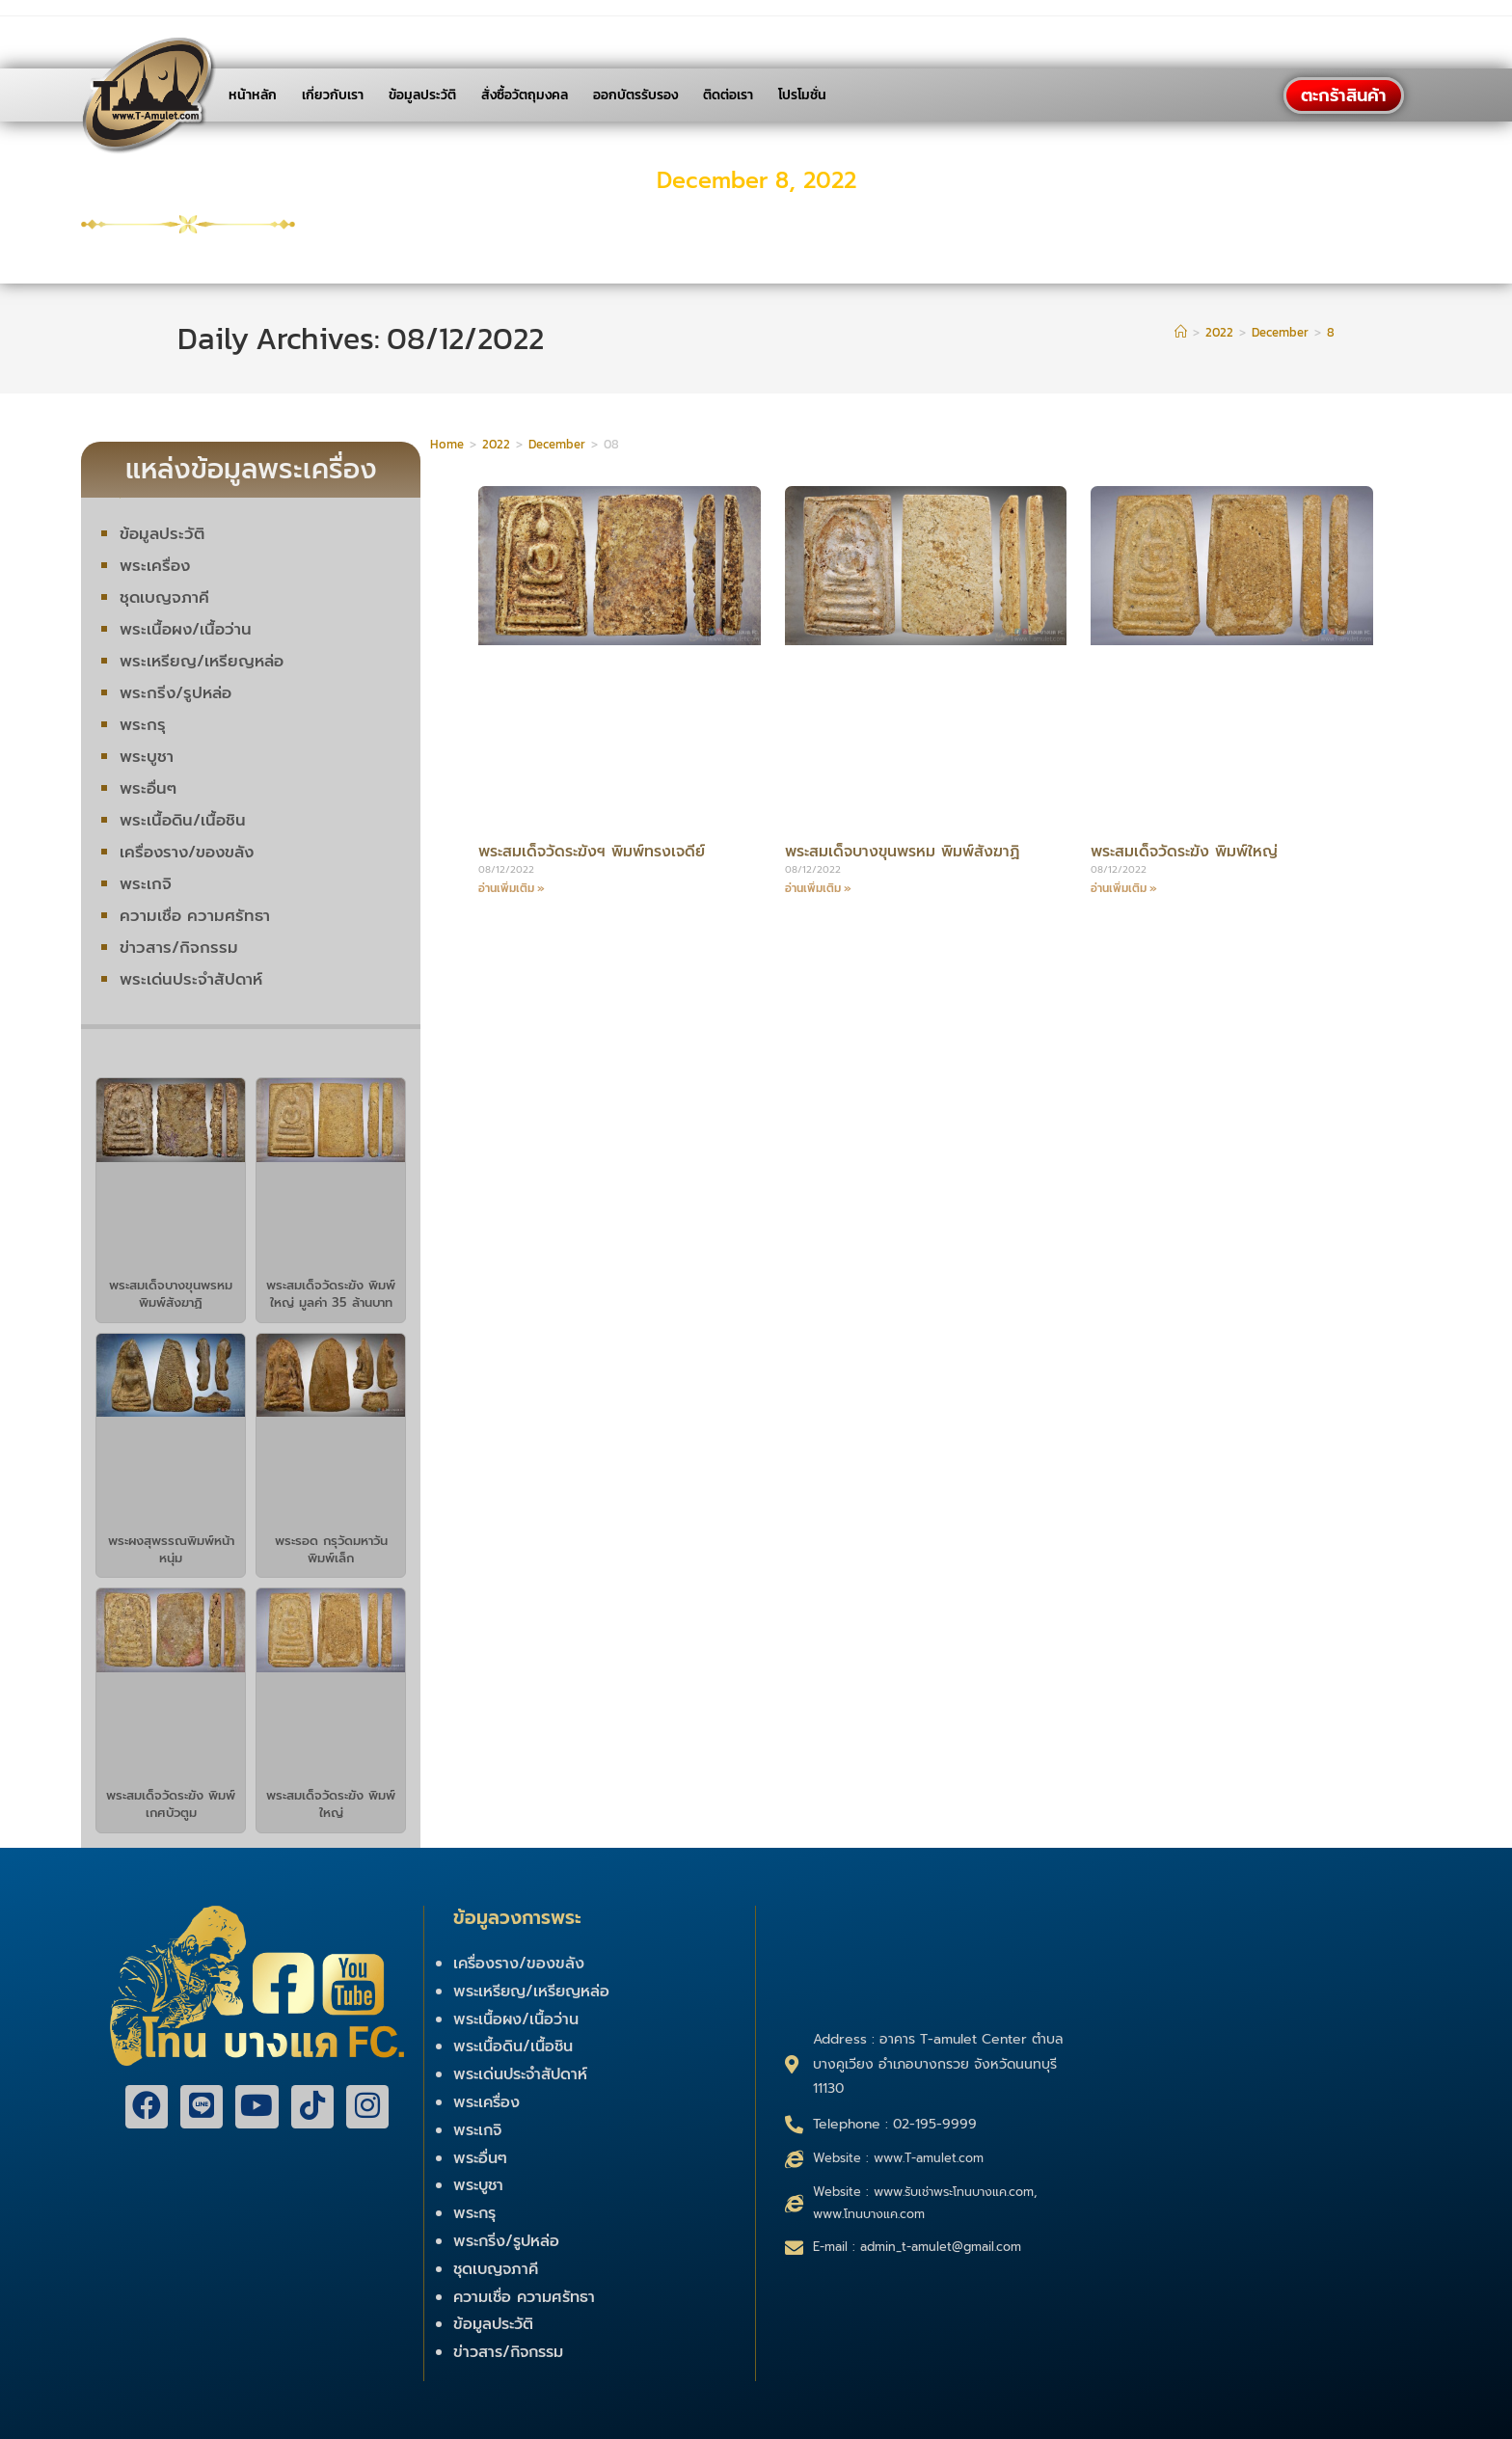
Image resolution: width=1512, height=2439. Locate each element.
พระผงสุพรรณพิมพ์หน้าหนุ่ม (171, 1549)
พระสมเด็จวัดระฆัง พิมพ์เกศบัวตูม (170, 1804)
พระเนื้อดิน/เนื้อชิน (183, 819)
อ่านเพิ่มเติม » (511, 888)
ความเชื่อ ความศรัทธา (195, 915)
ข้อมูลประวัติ (422, 95)
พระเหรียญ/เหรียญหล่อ (203, 660)
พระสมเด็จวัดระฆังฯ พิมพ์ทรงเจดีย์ (602, 850)
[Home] (1180, 332)
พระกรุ (143, 724)
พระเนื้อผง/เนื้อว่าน (186, 628)
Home (447, 444)
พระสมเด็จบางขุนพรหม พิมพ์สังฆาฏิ (170, 1294)
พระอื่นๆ (148, 787)
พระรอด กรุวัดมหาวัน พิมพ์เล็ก (331, 1549)
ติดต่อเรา (728, 95)
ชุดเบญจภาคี (165, 597)
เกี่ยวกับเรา (333, 95)
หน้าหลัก (253, 95)
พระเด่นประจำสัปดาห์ (192, 978)
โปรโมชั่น (802, 95)
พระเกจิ (146, 883)
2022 (496, 444)
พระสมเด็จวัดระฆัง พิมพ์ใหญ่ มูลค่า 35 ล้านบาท (330, 1294)
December (556, 444)
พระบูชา (147, 756)
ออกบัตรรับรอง (635, 95)
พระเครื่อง (155, 565)
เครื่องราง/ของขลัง (189, 851)
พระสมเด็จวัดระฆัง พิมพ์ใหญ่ (330, 1804)
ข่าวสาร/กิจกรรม (179, 947)
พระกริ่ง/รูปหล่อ (177, 692)
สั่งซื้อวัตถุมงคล (524, 95)
